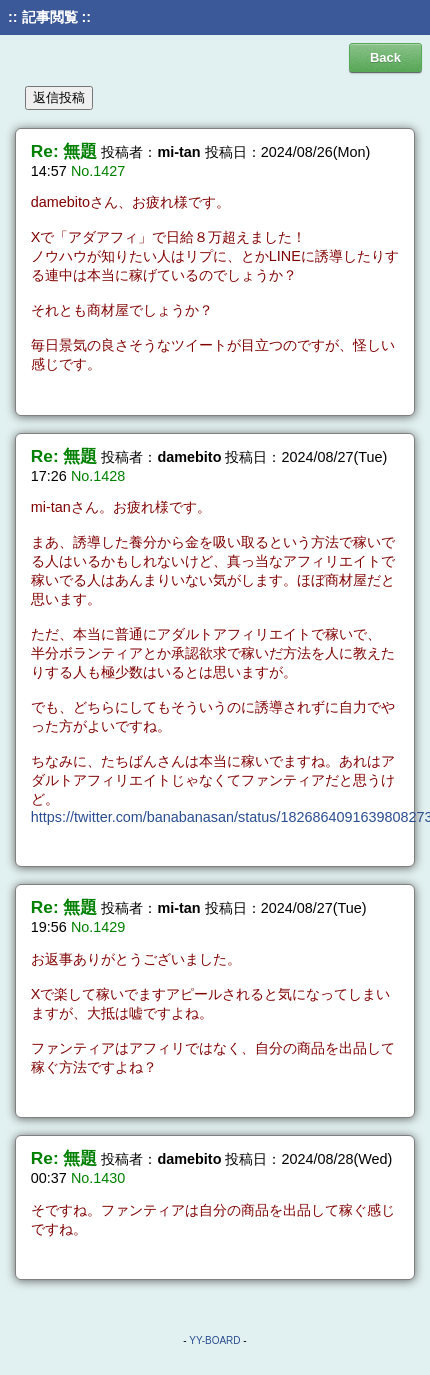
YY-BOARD (214, 1340)
